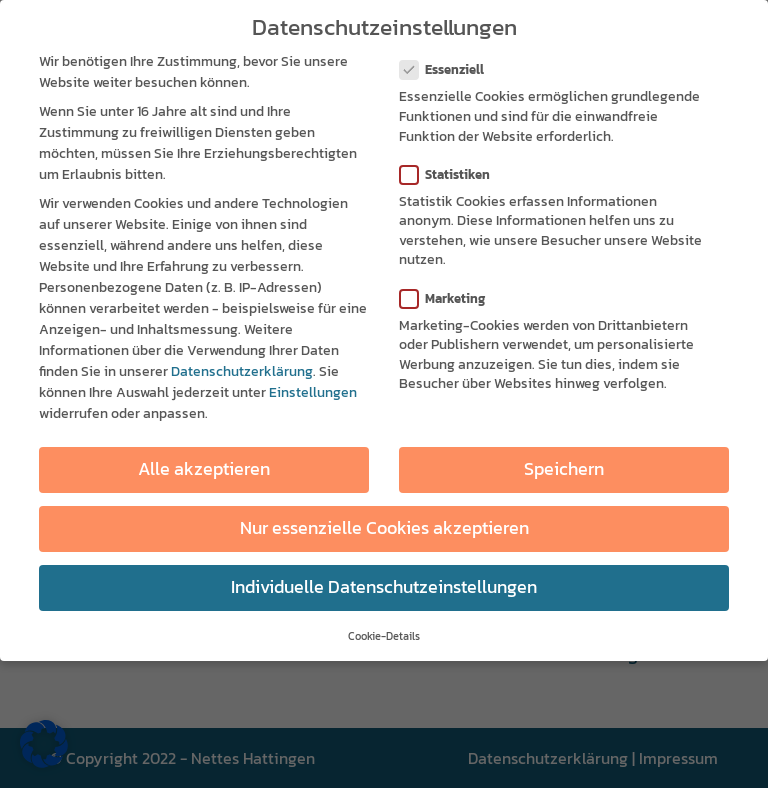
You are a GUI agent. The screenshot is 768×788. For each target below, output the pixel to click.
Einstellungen (313, 390)
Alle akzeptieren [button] (204, 467)
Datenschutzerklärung (242, 369)
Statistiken (453, 171)
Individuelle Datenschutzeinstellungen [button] (384, 585)
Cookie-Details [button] (384, 633)
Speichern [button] (564, 467)
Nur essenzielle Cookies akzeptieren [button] (384, 526)
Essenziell (450, 67)
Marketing (450, 295)
